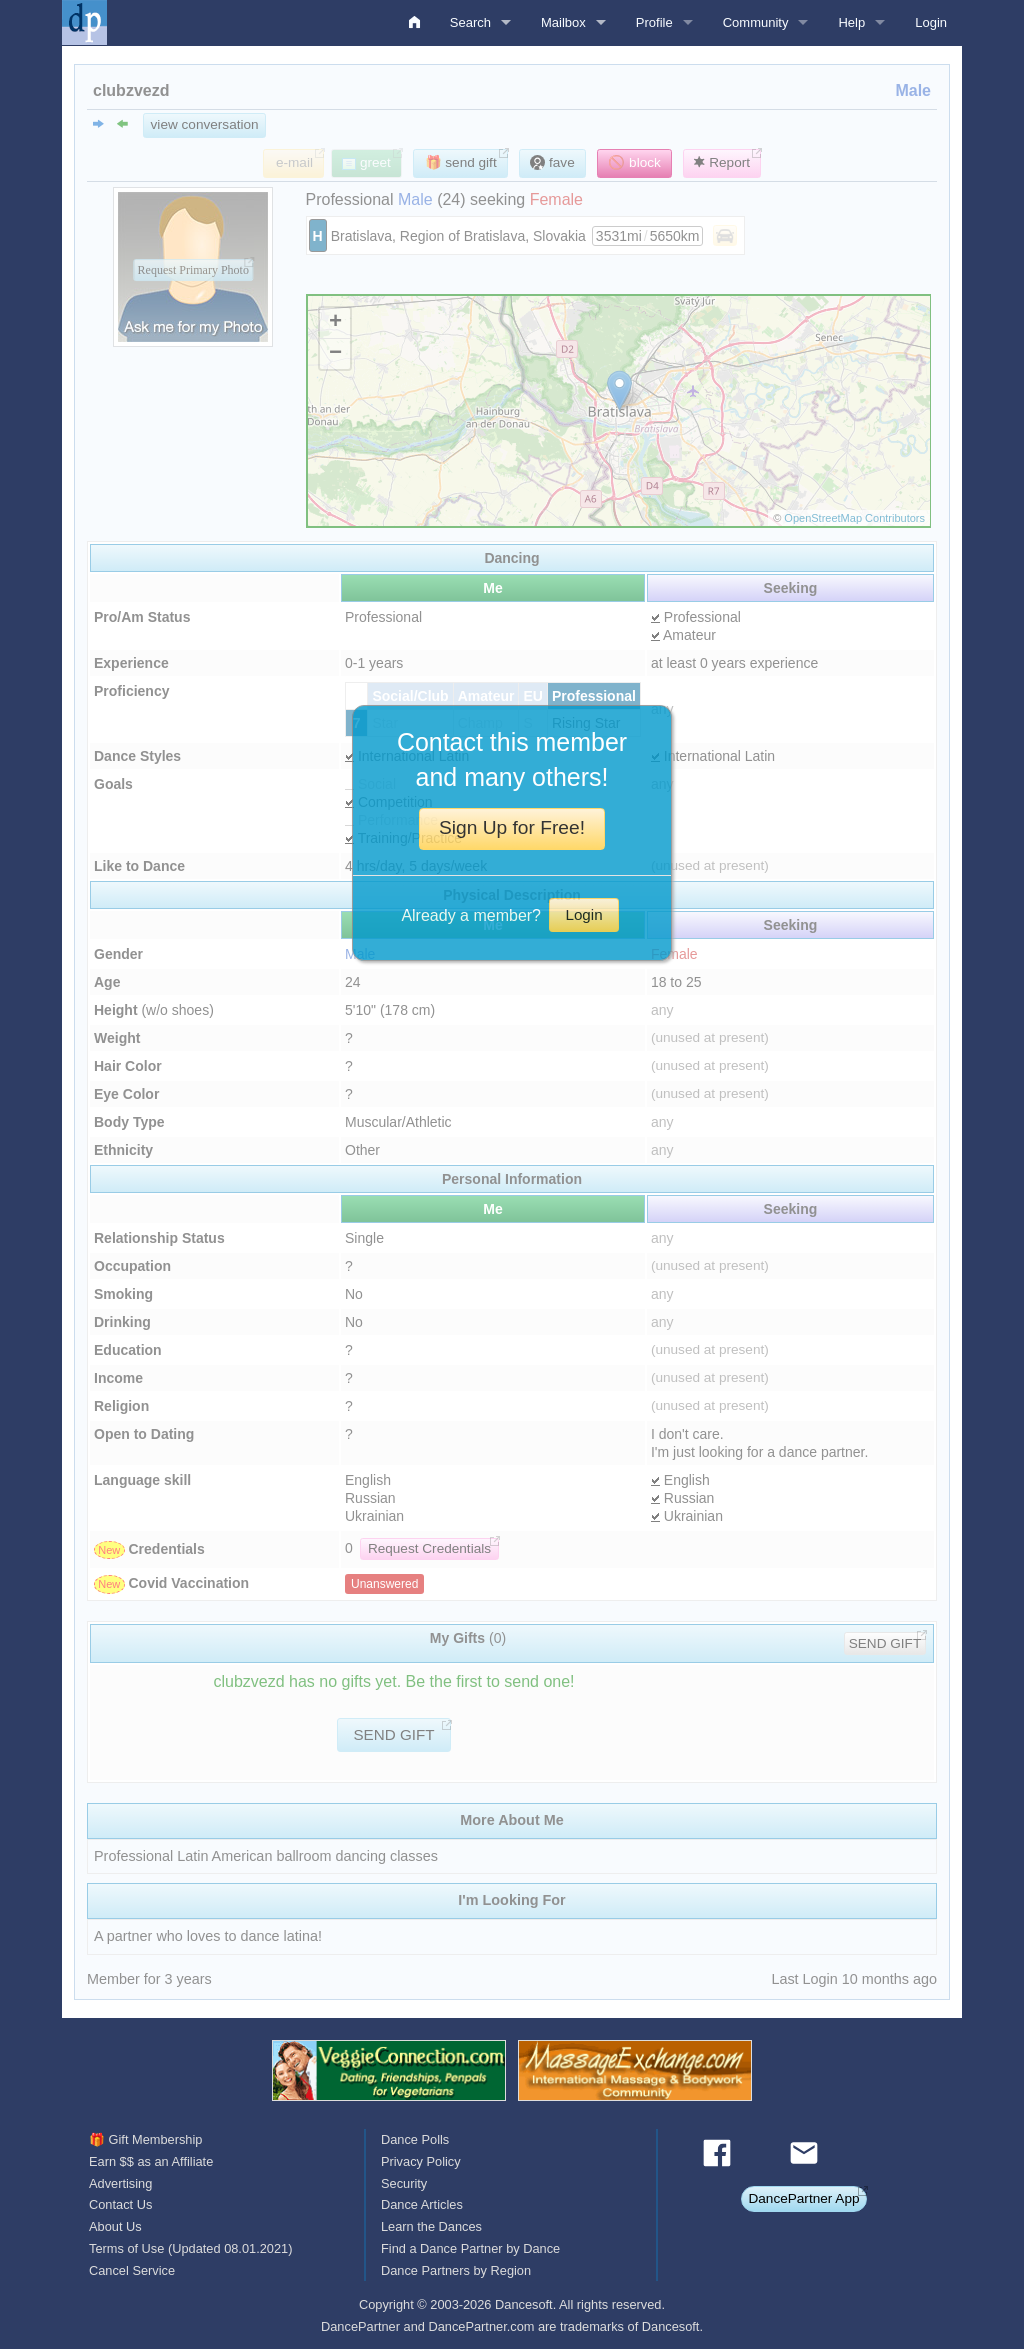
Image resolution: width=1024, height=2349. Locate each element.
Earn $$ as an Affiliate (151, 2161)
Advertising (120, 2183)
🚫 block (634, 162)
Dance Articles (422, 2204)
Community (756, 22)
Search (470, 22)
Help (851, 22)
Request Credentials (429, 1548)
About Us (115, 2226)
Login (931, 22)
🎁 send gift (461, 162)
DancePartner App (803, 2198)
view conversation (205, 124)
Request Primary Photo (193, 270)
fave (552, 162)
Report (722, 162)
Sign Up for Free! (512, 827)
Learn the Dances (431, 2226)
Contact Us (120, 2204)
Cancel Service (132, 2270)
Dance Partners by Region (456, 2270)
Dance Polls (415, 2139)
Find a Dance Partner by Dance (470, 2248)
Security (404, 2183)
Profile (654, 22)
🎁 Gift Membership (145, 2139)
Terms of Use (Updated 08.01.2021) (190, 2248)
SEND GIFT (885, 1643)
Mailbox (563, 22)
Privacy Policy (421, 2161)
